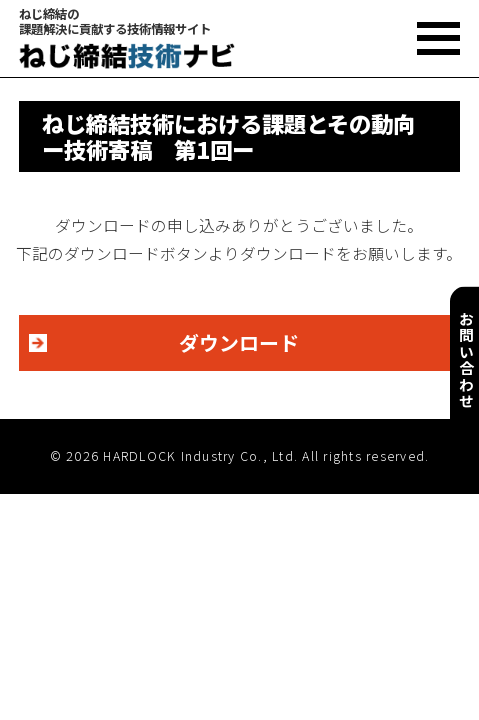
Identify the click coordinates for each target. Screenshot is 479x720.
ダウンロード (239, 342)
